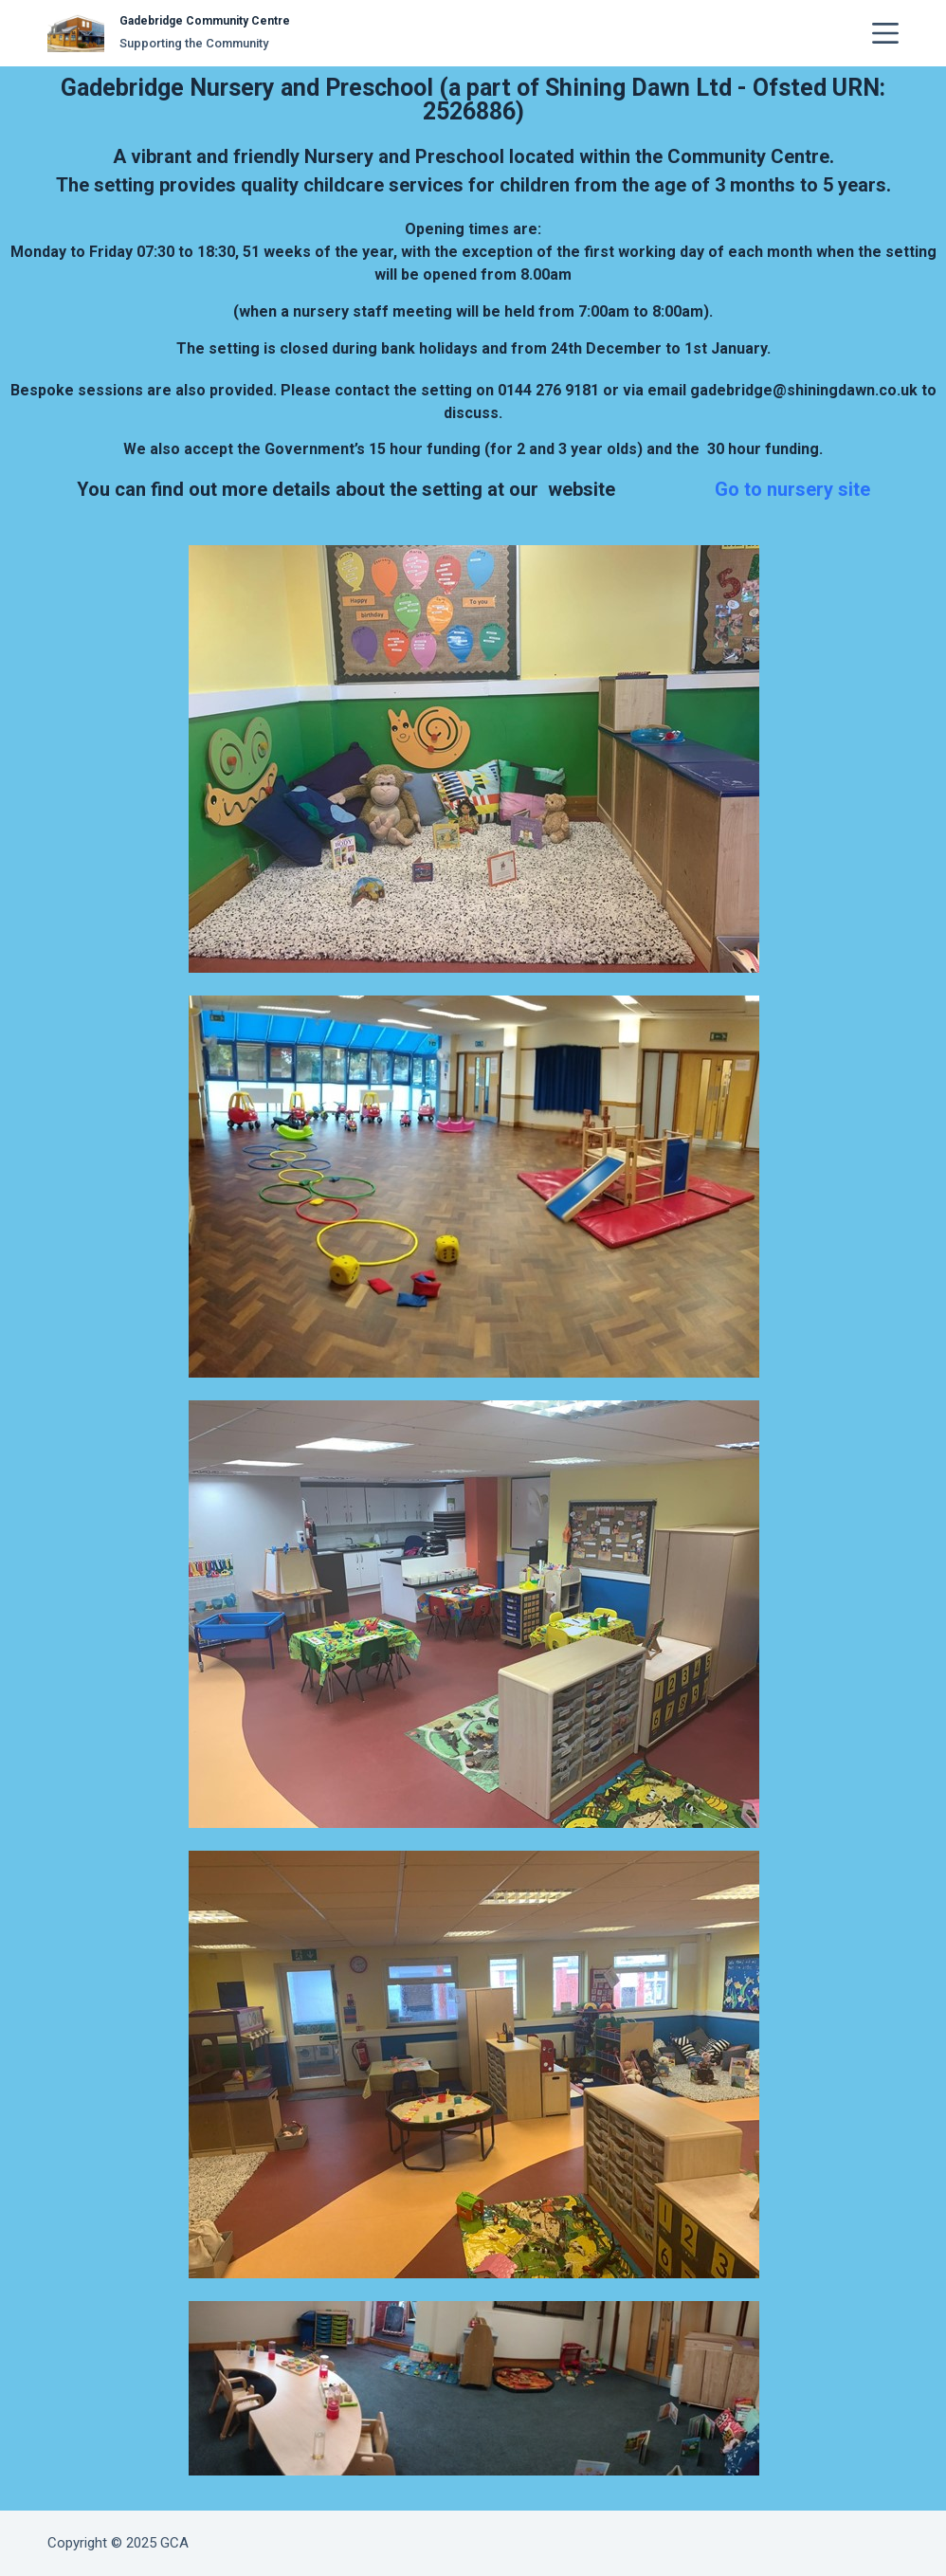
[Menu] (885, 33)
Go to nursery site (792, 489)
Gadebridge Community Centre (204, 20)
